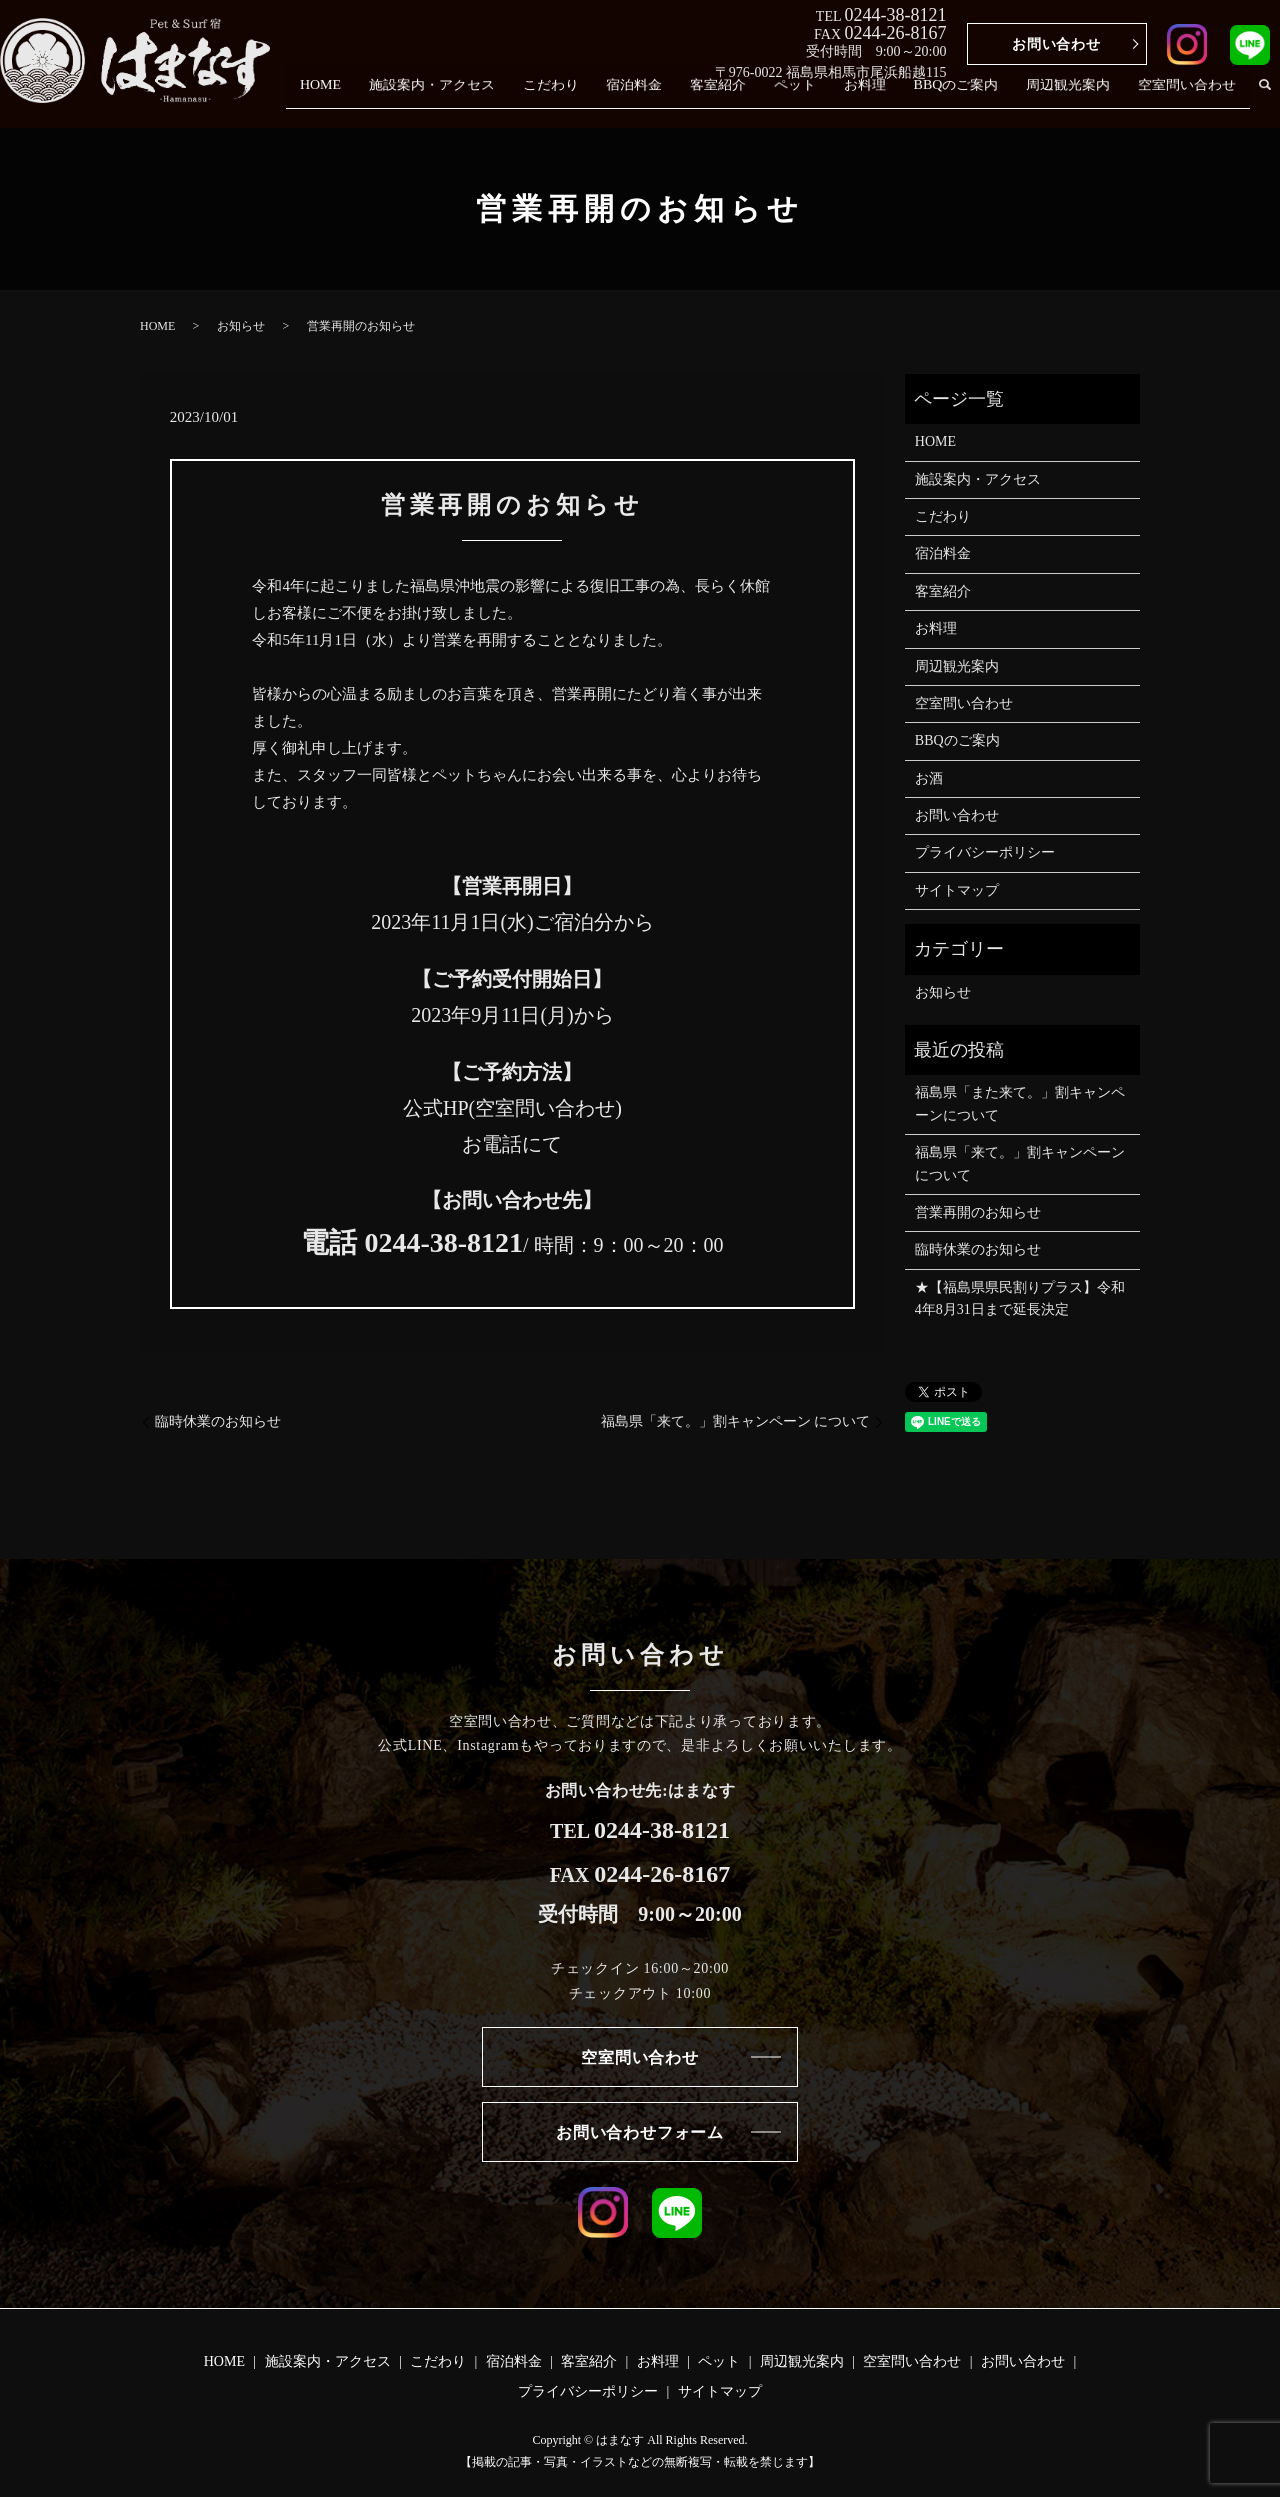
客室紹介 (748, 97)
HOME (371, 97)
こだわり (591, 97)
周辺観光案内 (1076, 97)
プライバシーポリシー (985, 852)
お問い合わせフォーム (640, 2132)
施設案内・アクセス (478, 97)
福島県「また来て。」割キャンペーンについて (1020, 1103)
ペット (820, 97)
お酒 (929, 778)
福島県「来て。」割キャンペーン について (736, 1421)
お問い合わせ (1056, 44)
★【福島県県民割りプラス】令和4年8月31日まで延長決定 (1020, 1298)
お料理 (884, 97)
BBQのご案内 (969, 97)
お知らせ (241, 326)
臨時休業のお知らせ (218, 1421)
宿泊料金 (670, 97)
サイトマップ (957, 890)
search (1265, 98)
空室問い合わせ (1190, 97)
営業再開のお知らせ (978, 1212)
